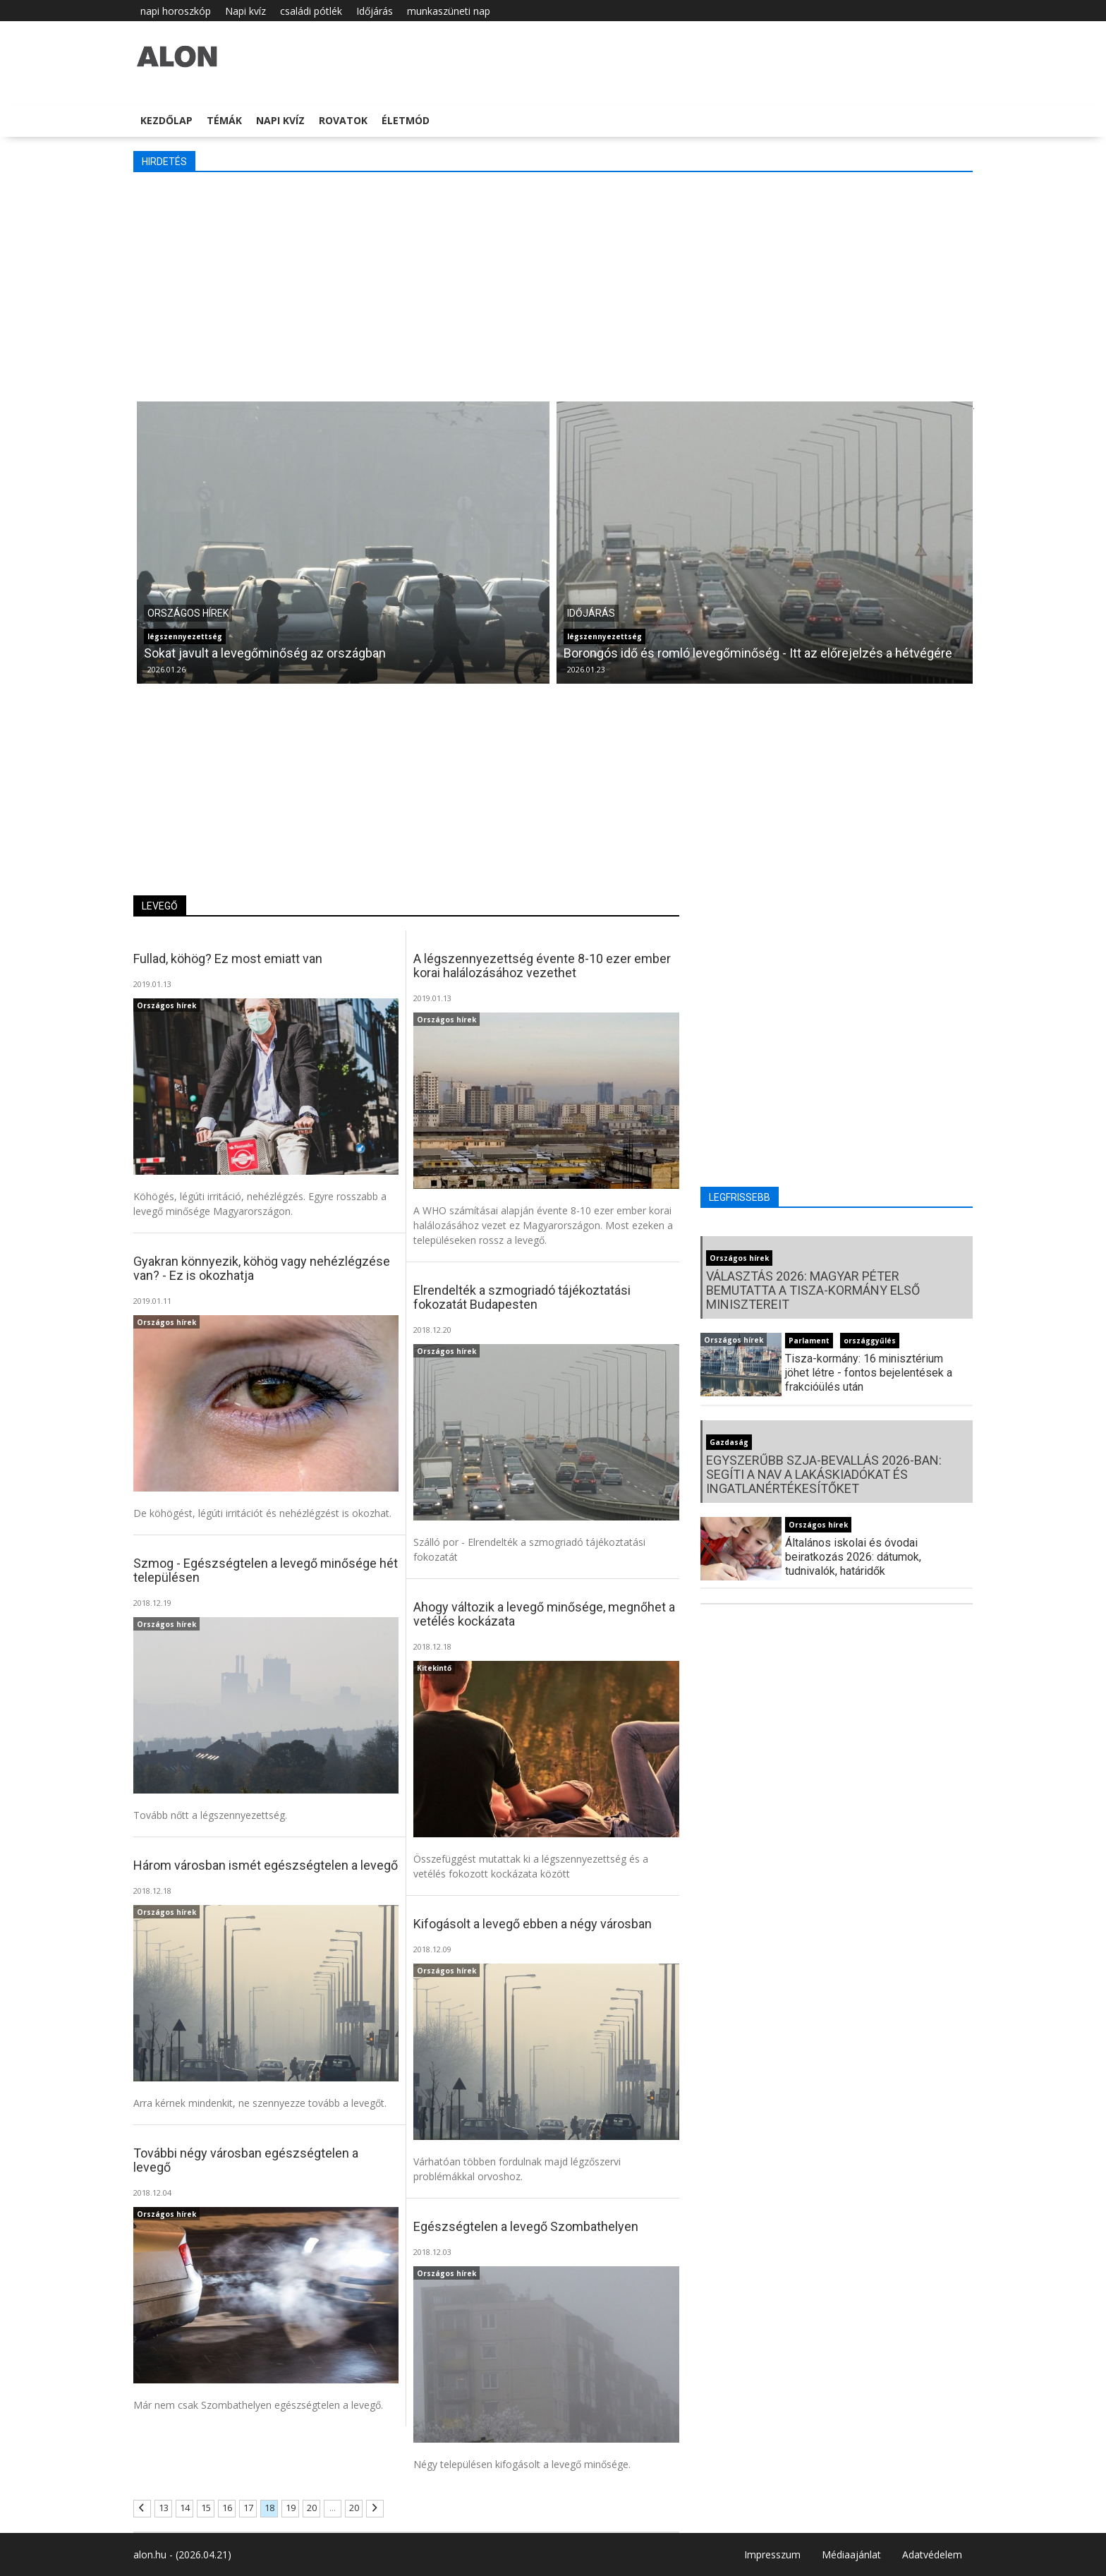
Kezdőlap (166, 120)
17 (248, 2508)
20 (312, 2508)
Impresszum (772, 2554)
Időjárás (374, 11)
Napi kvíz (245, 11)
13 (164, 2508)
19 (291, 2508)
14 (185, 2508)
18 (269, 2508)
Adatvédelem (932, 2554)
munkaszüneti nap (448, 11)
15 (206, 2508)
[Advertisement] (553, 285)
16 (227, 2508)
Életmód (406, 120)
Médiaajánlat (851, 2554)
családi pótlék (311, 11)
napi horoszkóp (175, 11)
